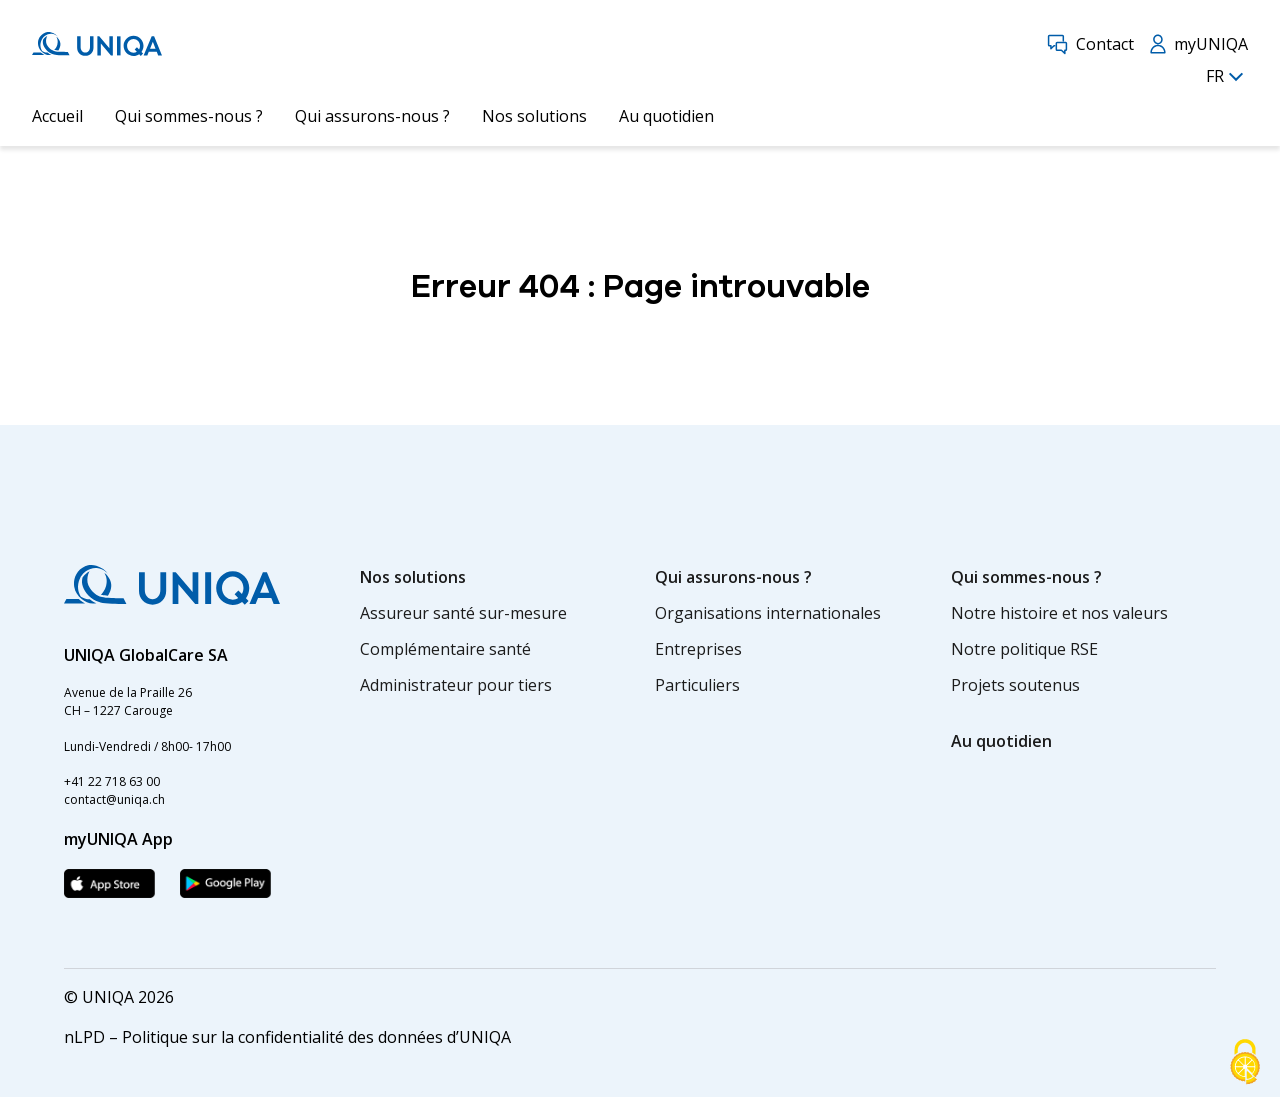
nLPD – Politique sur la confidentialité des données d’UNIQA (287, 1037)
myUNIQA (1199, 44)
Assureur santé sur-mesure (463, 613)
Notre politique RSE (1024, 649)
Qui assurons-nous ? (372, 116)
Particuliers (697, 685)
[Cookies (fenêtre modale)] (1245, 1063)
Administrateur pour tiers (456, 685)
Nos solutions (534, 116)
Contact (1090, 44)
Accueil (57, 116)
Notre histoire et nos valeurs (1059, 613)
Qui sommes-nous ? (189, 116)
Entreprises (698, 649)
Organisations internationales (768, 613)
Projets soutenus (1015, 685)
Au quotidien (666, 116)
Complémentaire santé (445, 649)
